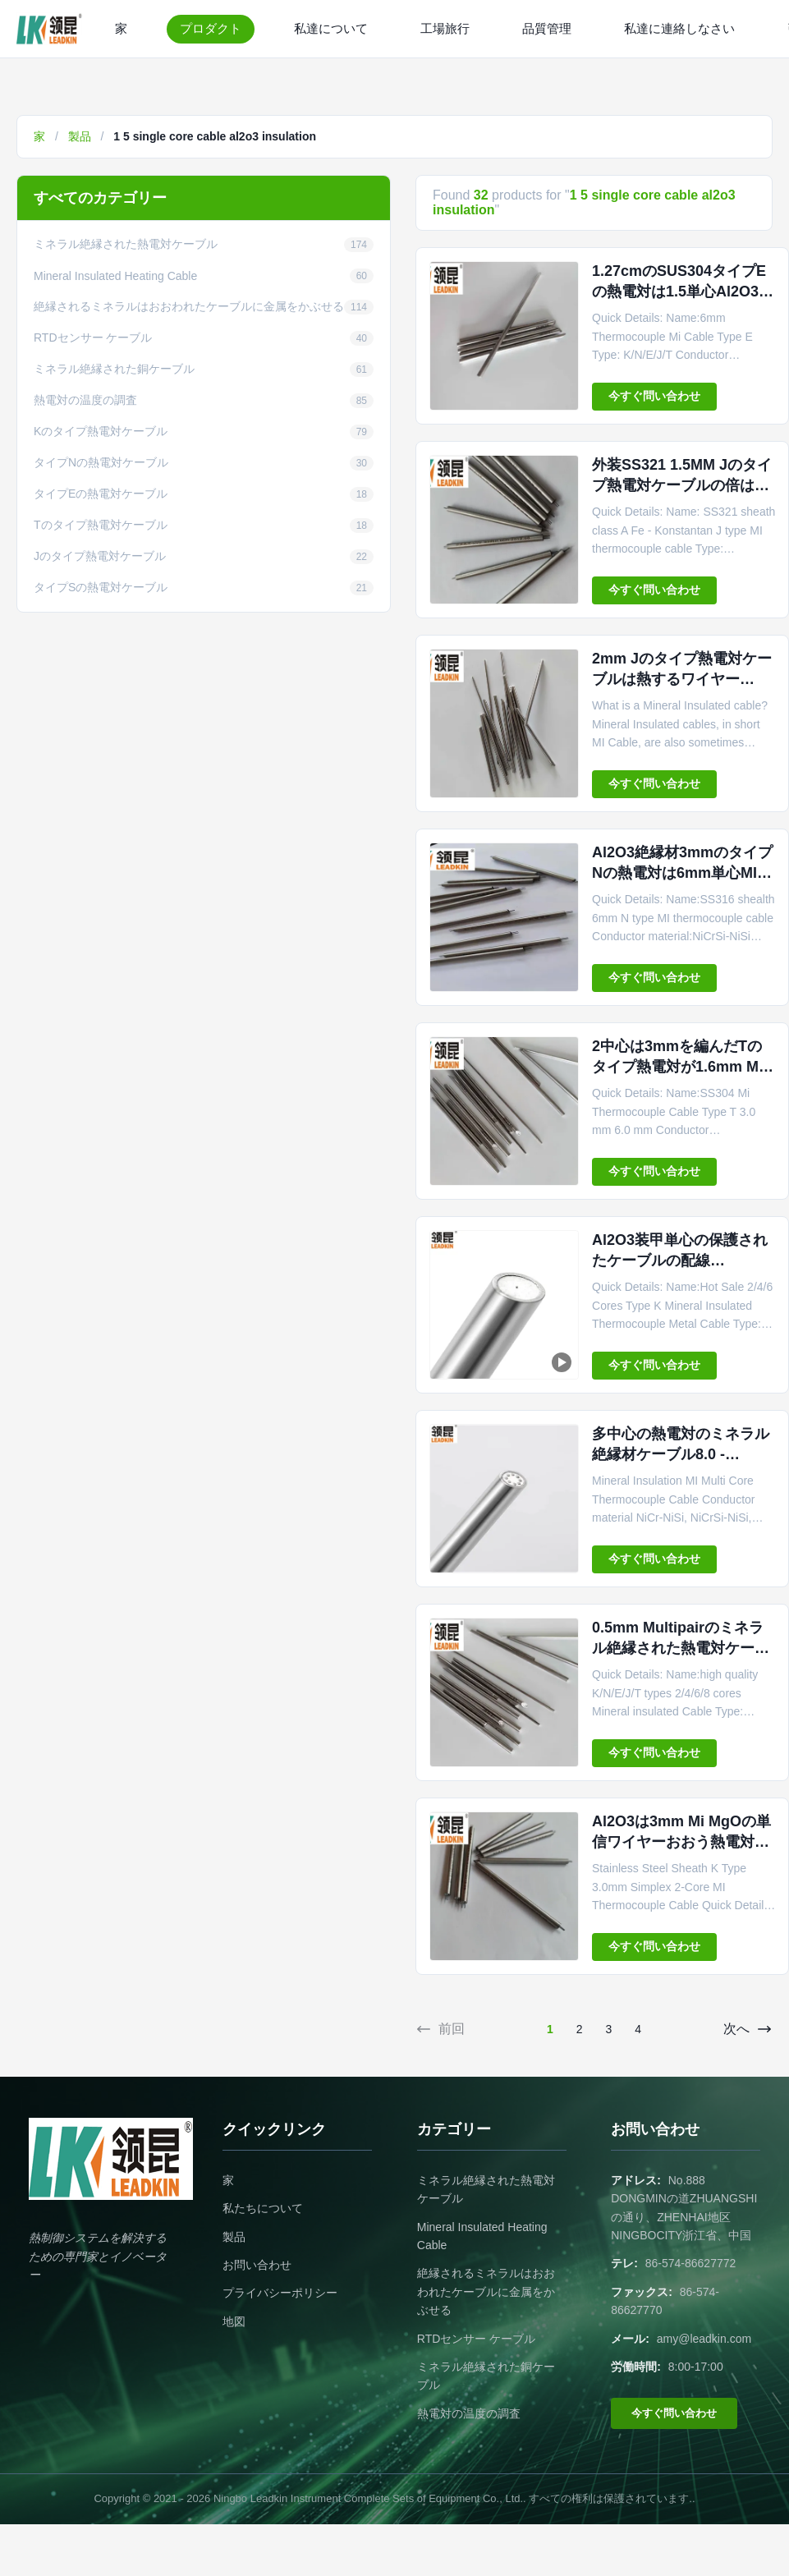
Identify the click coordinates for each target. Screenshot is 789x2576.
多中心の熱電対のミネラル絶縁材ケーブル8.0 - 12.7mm (680, 1454)
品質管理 (546, 28)
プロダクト (210, 28)
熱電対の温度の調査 (469, 2413)
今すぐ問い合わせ (654, 395)
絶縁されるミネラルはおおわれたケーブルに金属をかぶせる (486, 2291)
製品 (79, 136)
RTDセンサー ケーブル (476, 2338)
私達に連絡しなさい (679, 28)
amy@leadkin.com (704, 2338)
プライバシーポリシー (279, 2292)
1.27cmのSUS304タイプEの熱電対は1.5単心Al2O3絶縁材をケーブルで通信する (682, 291)
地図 (233, 2321)
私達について (331, 28)
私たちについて (262, 2208)
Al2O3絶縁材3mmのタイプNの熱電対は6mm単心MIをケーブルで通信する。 (682, 873)
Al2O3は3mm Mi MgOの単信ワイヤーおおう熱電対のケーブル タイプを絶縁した (682, 1842)
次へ (748, 2029)
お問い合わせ (256, 2264)
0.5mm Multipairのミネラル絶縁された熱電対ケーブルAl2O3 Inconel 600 (680, 1648)
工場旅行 (445, 28)
